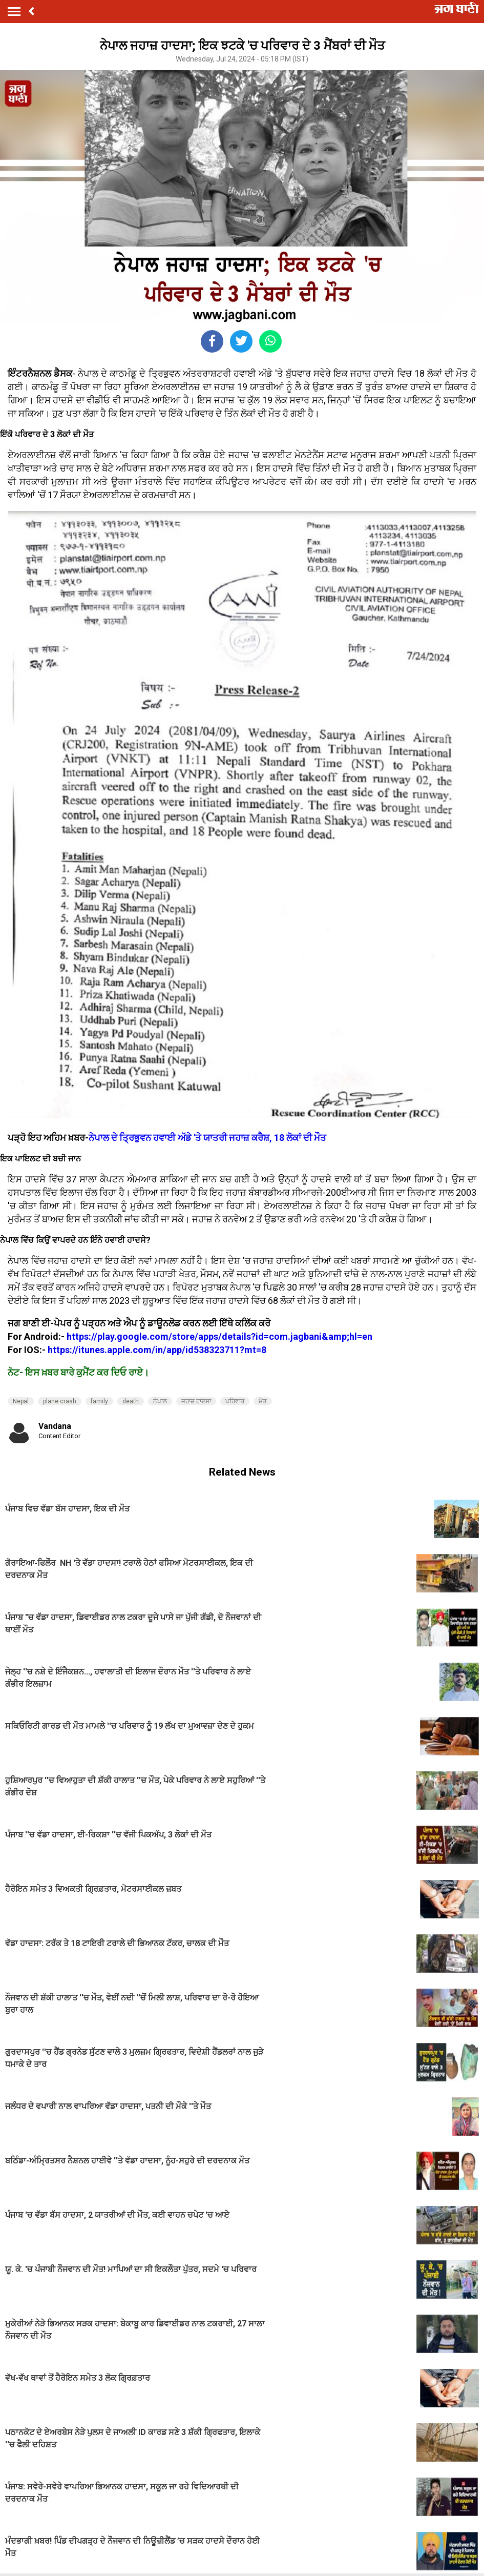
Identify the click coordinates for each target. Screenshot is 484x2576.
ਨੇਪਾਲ (160, 1401)
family (99, 1401)
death (130, 1401)
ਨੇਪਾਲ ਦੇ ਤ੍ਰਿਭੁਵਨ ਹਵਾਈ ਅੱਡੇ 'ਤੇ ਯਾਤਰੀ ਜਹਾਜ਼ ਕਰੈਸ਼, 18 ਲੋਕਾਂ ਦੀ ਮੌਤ (207, 1137)
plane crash (59, 1401)
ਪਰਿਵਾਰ (234, 1401)
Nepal (21, 1401)
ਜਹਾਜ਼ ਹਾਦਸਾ (196, 1401)
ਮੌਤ (263, 1401)
